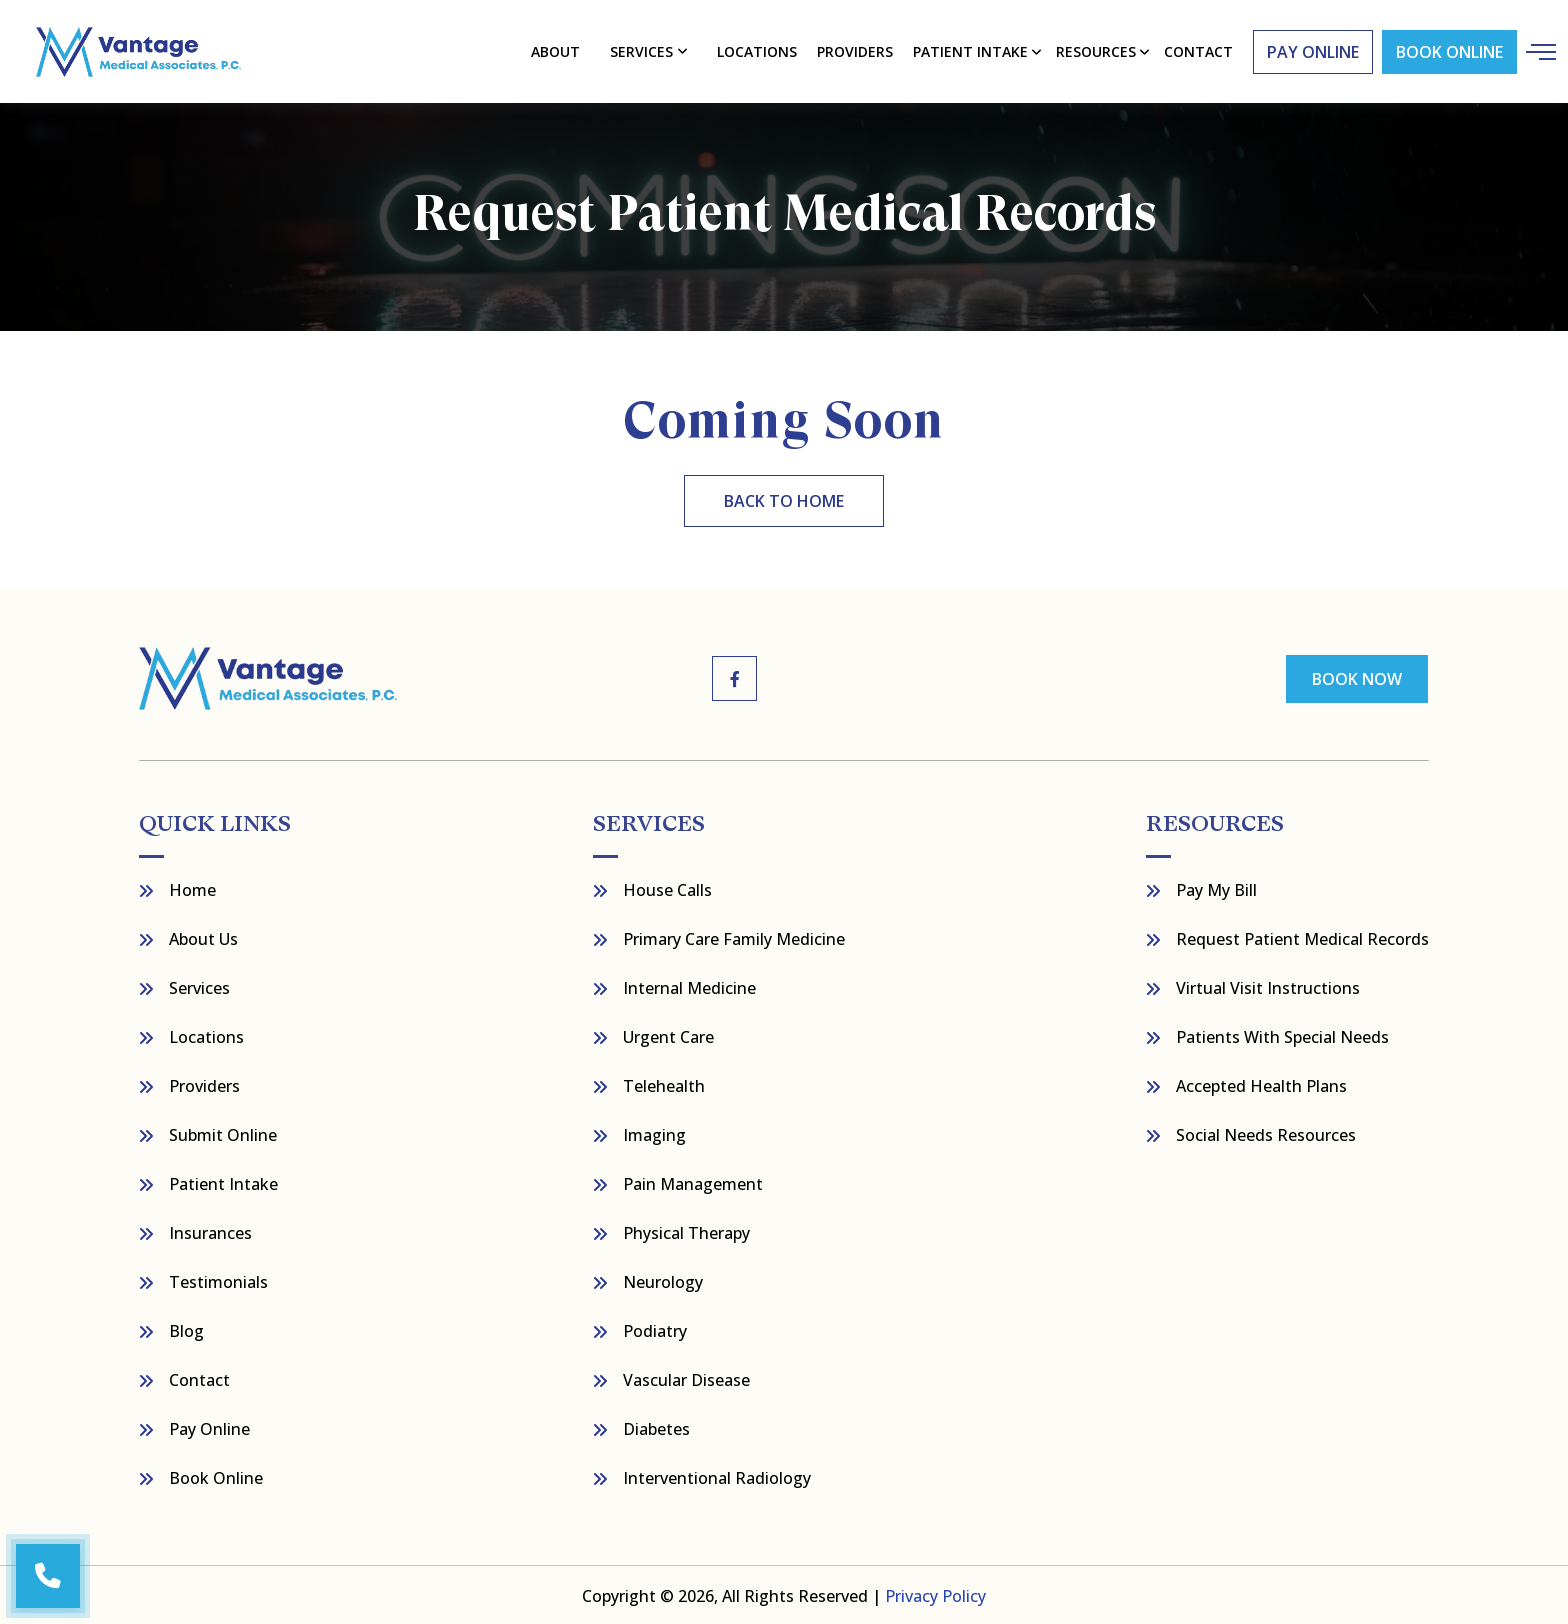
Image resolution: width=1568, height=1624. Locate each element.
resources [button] (1095, 50)
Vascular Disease (686, 1378)
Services (642, 50)
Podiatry (655, 1329)
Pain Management (693, 1182)
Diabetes (656, 1427)
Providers (855, 50)
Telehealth (664, 1084)
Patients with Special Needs (1282, 1035)
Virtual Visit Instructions (1268, 986)
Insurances (210, 1231)
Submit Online (223, 1133)
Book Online (1446, 51)
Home (192, 888)
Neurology (663, 1280)
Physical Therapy (686, 1231)
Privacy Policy (935, 1594)
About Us (203, 937)
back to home (784, 500)
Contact (199, 1378)
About (556, 50)
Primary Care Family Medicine (734, 937)
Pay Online (209, 1427)
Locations (757, 50)
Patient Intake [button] (969, 50)
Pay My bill (1216, 888)
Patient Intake (223, 1182)
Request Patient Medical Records (1302, 937)
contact (1196, 50)
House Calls (667, 888)
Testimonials (218, 1280)
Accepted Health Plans (1261, 1084)
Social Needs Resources (1266, 1133)
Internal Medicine (689, 986)
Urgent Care (668, 1035)
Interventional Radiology (717, 1476)
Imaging (654, 1133)
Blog (186, 1329)
